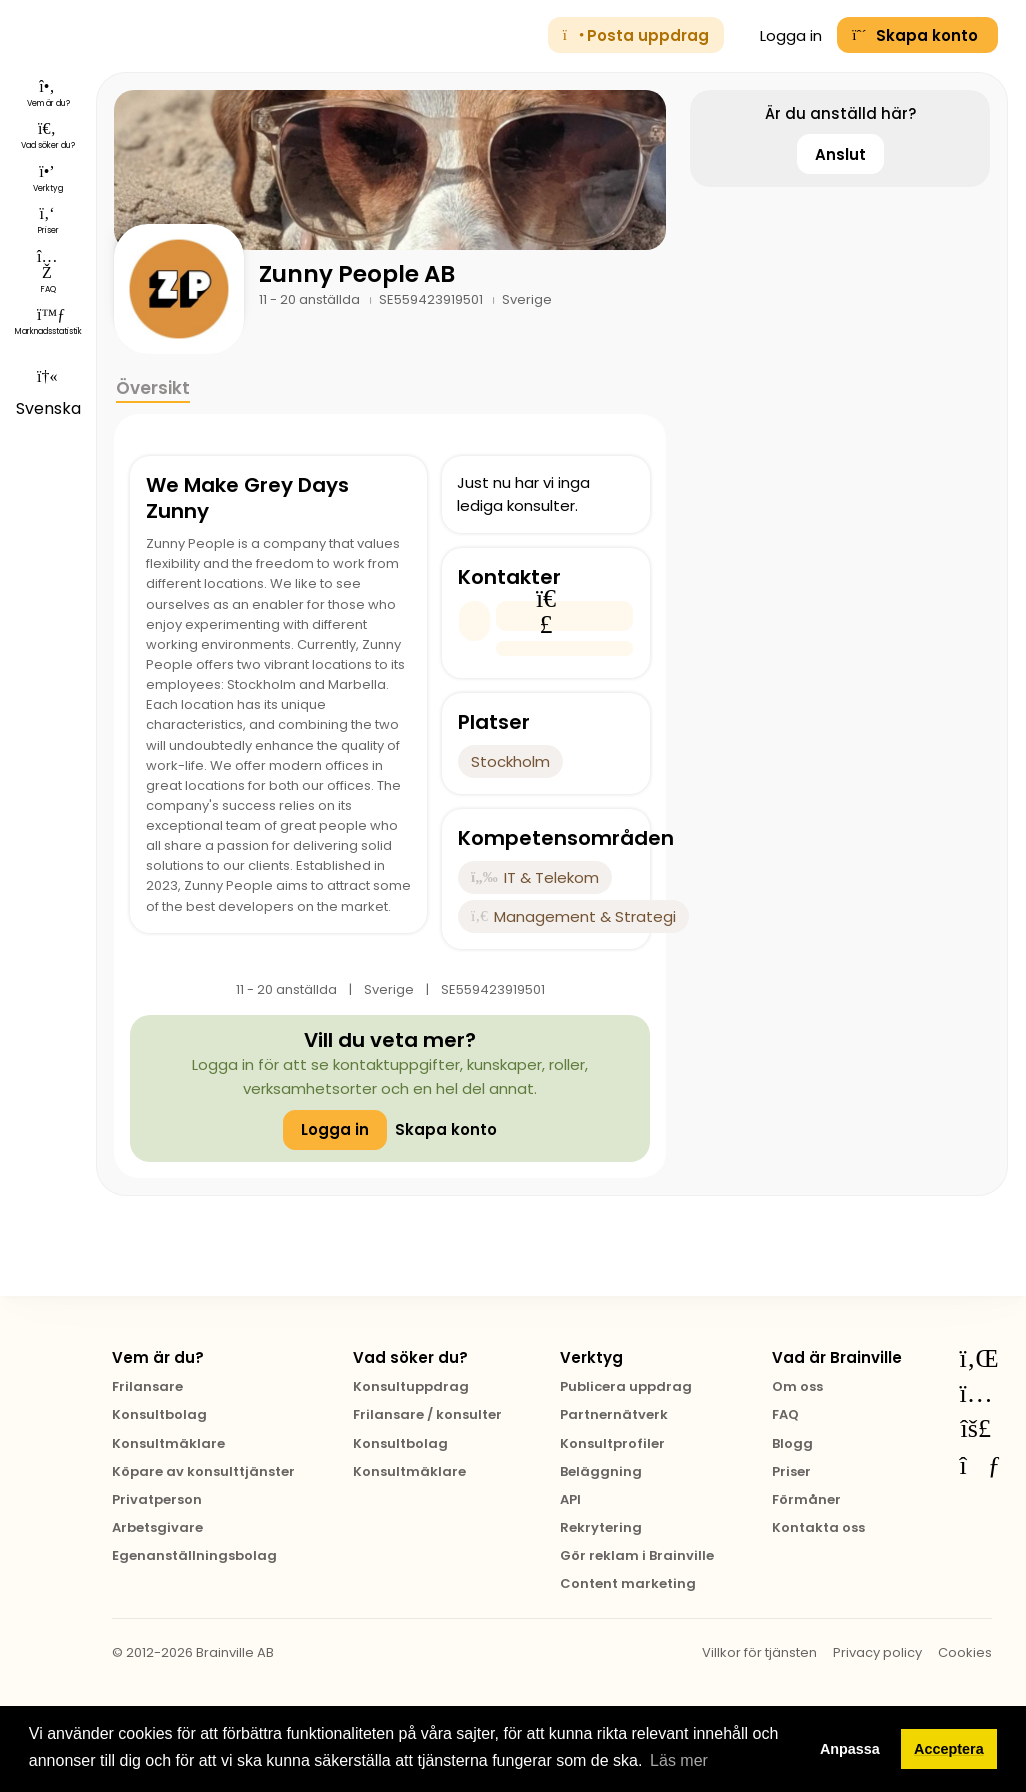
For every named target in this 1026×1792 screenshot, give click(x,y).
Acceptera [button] (949, 1749)
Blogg (792, 1443)
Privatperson (157, 1499)
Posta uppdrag (636, 35)
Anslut (840, 154)
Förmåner (806, 1499)
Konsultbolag (159, 1414)
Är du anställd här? (840, 113)
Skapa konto (446, 1129)
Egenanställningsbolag (194, 1555)
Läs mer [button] (679, 1760)
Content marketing (628, 1583)
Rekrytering (601, 1527)
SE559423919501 (432, 299)
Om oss (797, 1386)
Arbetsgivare (157, 1527)
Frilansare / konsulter (427, 1414)
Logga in (781, 35)
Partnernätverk (614, 1414)
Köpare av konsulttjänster (203, 1471)
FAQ (785, 1414)
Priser (791, 1471)
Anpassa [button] (850, 1749)
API (570, 1499)
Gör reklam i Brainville (637, 1555)
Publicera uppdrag (626, 1386)
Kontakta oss (818, 1527)
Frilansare (147, 1386)
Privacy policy (877, 1652)
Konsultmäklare (168, 1443)
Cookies (965, 1652)
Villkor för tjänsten (759, 1652)
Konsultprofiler (612, 1443)
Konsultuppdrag (411, 1386)
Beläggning (601, 1471)
